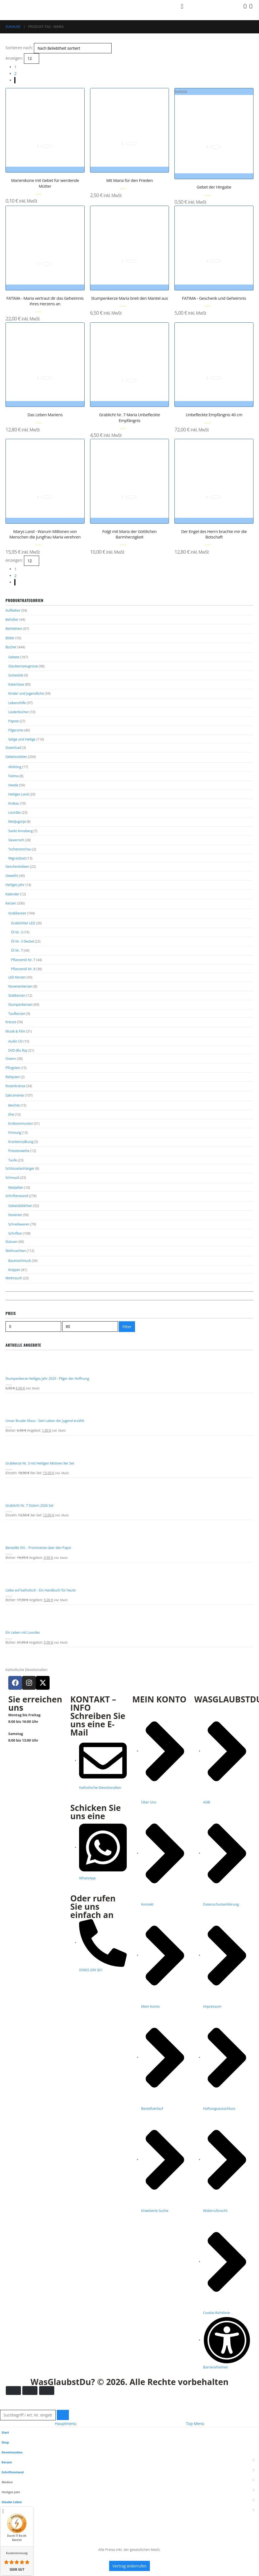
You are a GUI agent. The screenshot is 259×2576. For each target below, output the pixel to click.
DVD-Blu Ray (18, 1075)
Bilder (10, 639)
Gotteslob (15, 679)
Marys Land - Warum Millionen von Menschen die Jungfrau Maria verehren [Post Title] (45, 534)
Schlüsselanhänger (20, 1200)
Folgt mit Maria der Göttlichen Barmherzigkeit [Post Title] (129, 534)
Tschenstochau (19, 862)
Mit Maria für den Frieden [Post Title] (129, 180)
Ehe (11, 1142)
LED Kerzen (17, 998)
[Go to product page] (129, 1401)
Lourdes (14, 824)
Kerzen (11, 919)
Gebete (14, 659)
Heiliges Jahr (15, 900)
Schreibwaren (18, 1258)
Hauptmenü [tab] (65, 2468)
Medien (8, 2527)
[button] (3, 2451)
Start (6, 2477)
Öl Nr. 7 (17, 969)
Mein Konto (12, 2556)
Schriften (15, 1268)
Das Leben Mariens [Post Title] (45, 414)
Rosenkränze (15, 1113)
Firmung (14, 1162)
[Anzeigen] (31, 58)
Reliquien (13, 1103)
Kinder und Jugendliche (26, 698)
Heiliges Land (18, 804)
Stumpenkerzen (20, 1027)
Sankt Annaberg (20, 843)
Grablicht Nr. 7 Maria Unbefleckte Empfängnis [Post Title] (129, 417)
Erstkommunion (20, 1152)
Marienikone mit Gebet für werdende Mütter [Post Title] (45, 183)
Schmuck (12, 1209)
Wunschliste (13, 2566)
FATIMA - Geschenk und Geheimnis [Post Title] (214, 298)
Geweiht (12, 890)
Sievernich (16, 853)
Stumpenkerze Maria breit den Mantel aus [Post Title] (129, 298)
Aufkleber (13, 610)
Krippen (14, 1307)
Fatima (13, 785)
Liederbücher (18, 717)
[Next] (14, 80)
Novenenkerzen (20, 1007)
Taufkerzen (16, 1036)
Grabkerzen (17, 930)
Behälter (12, 620)
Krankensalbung (20, 1171)
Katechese (16, 688)
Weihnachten (16, 1287)
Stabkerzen (17, 1017)
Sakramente (15, 1122)
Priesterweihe (18, 1181)
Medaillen (15, 1220)
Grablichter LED (23, 940)
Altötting (14, 775)
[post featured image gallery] (45, 127)
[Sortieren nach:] (73, 48)
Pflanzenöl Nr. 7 (23, 979)
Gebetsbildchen (20, 1239)
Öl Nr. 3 (17, 950)
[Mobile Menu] (182, 6)
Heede (13, 795)
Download (13, 755)
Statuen (11, 1277)
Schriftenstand (17, 1229)
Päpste (13, 727)
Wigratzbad (17, 872)
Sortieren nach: (19, 47)
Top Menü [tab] (195, 2468)
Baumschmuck (19, 1297)
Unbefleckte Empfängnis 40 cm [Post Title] (214, 414)
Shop (6, 2487)
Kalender (12, 910)
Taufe (12, 1191)
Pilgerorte (15, 737)
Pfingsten (13, 1093)
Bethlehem (14, 630)
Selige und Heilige (22, 746)
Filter (126, 1364)
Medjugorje (17, 833)
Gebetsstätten (16, 765)
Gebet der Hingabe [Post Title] (214, 187)
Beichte (14, 1133)
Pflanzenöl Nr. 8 (23, 989)
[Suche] (63, 2460)
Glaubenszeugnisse (23, 669)
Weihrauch (14, 1316)
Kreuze (11, 1045)
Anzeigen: (14, 58)
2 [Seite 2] (15, 73)
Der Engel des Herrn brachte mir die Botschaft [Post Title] (214, 534)
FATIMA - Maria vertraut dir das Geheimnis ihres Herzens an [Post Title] (44, 300)
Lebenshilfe (17, 708)
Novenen (15, 1249)
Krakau (13, 814)
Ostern (11, 1084)
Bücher (11, 649)
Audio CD (15, 1065)
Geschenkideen (17, 881)
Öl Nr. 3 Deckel (22, 960)
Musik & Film (15, 1055)
